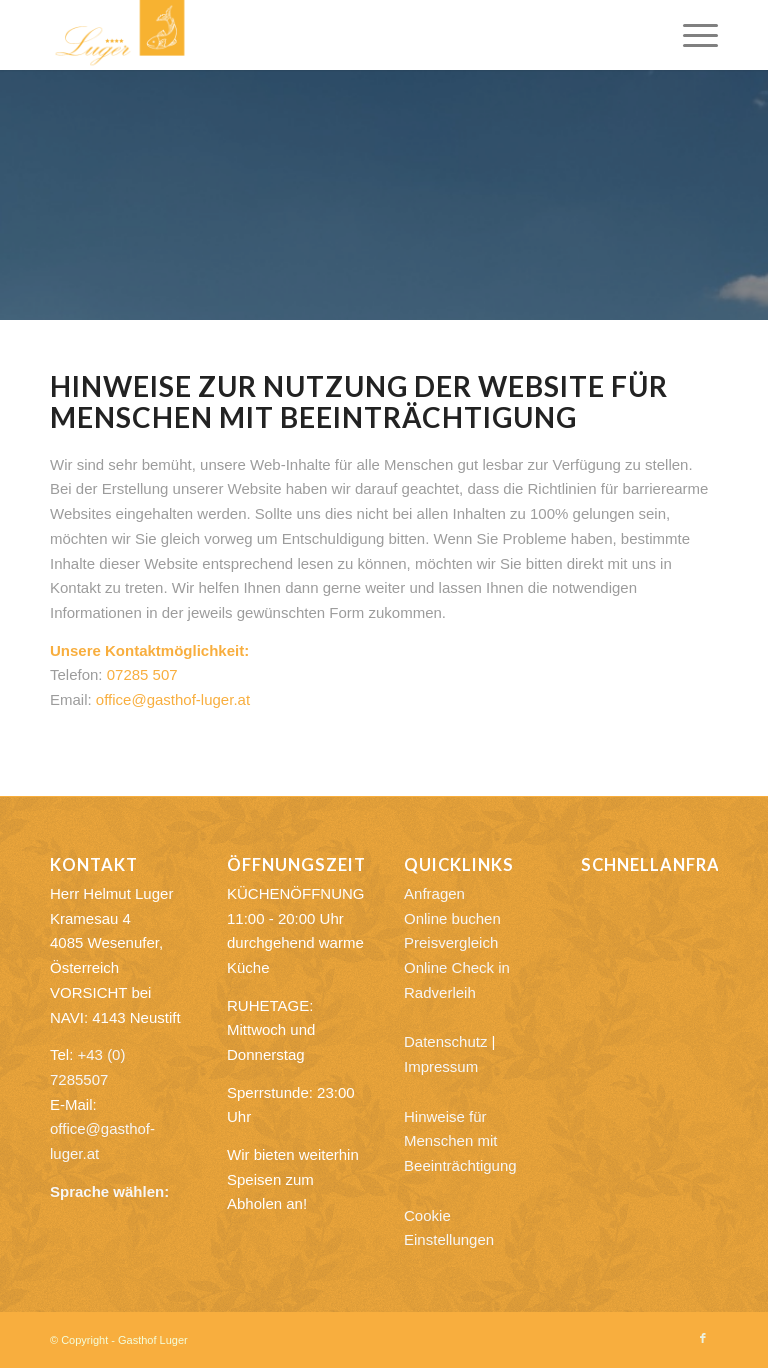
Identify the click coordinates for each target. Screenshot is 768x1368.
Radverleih (440, 992)
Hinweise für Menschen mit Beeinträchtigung (460, 1141)
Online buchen (452, 918)
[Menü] (690, 35)
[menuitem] (690, 35)
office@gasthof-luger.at (173, 699)
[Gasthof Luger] (120, 35)
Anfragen (434, 893)
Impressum (441, 1066)
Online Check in (457, 967)
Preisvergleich (451, 942)
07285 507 (142, 674)
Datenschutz (445, 1041)
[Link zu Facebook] (703, 1338)
